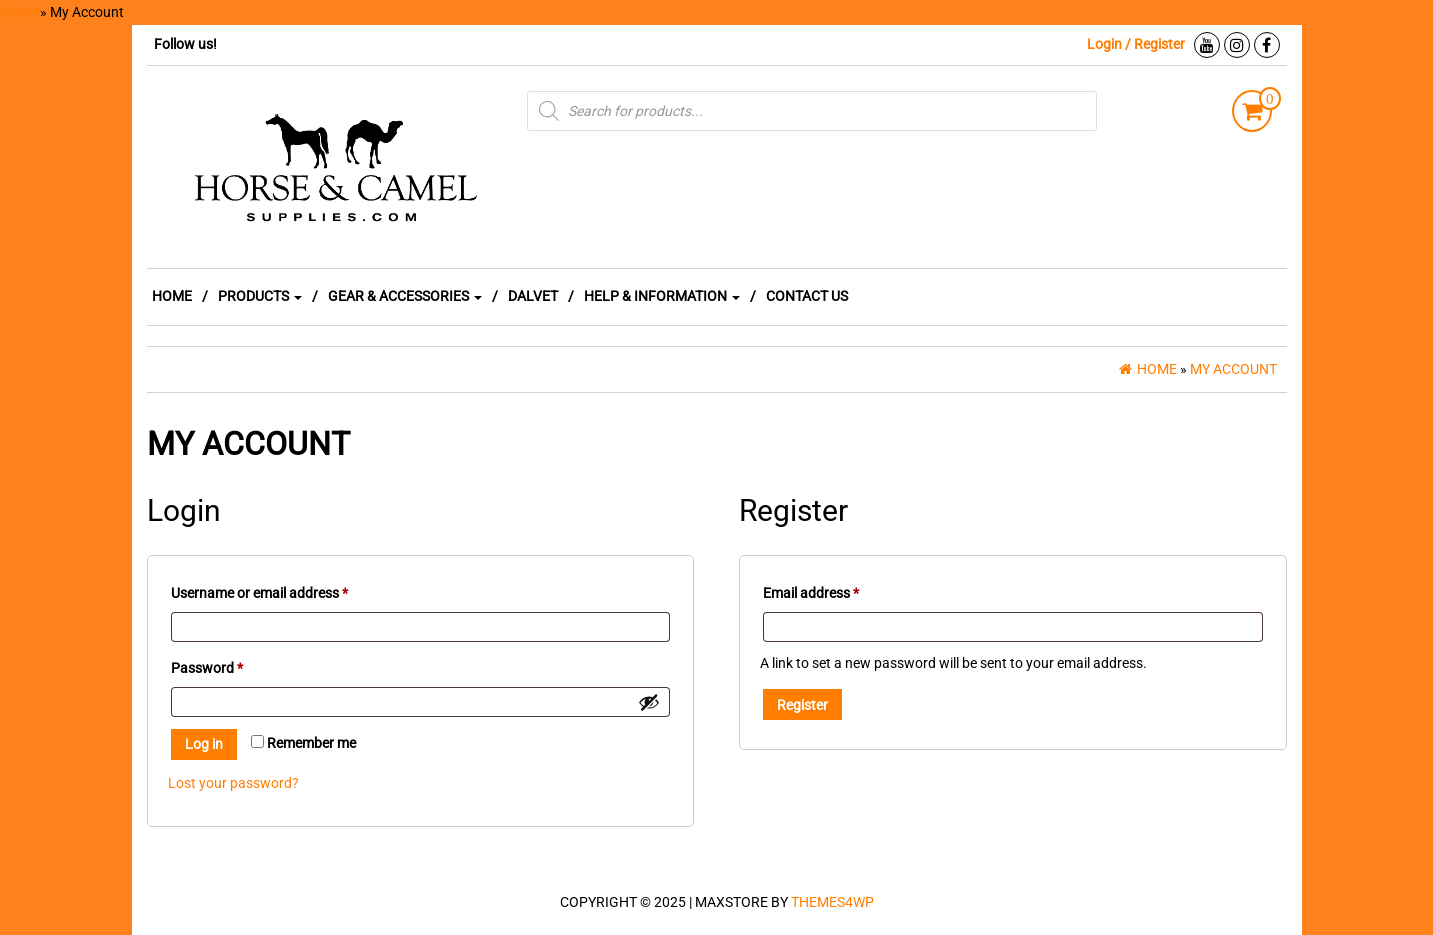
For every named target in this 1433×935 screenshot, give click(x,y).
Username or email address (286, 590)
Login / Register (1136, 44)
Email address (838, 590)
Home (18, 12)
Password (234, 665)
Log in (204, 744)
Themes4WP (832, 902)
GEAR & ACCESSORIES (405, 296)
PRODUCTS (260, 296)
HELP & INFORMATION (662, 296)
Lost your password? (233, 783)
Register (802, 705)
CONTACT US (807, 296)
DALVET (533, 296)
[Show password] (649, 702)
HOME (172, 296)
